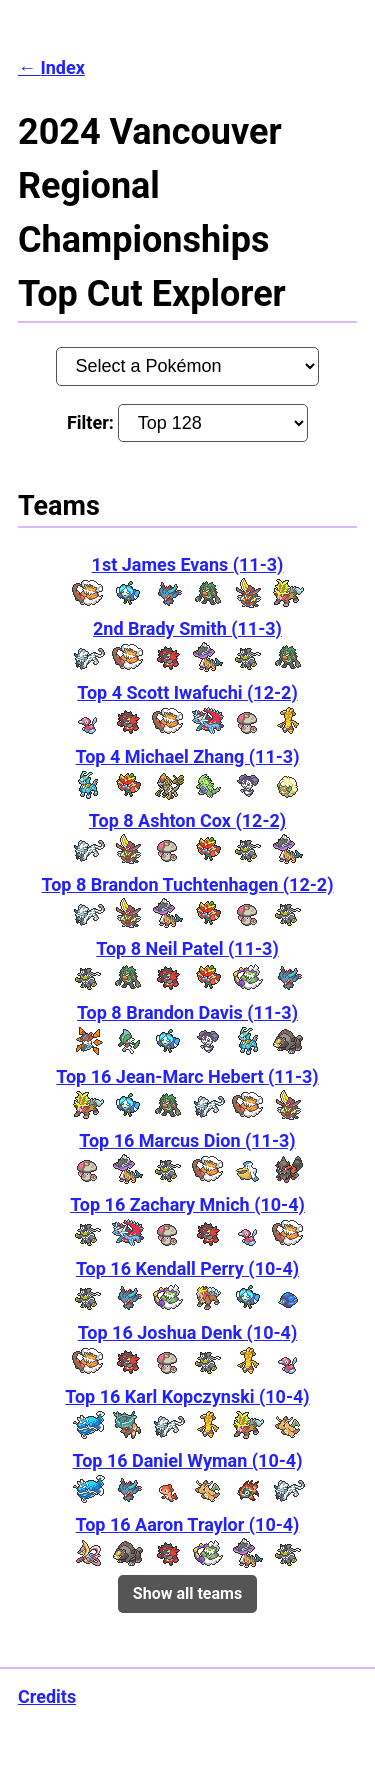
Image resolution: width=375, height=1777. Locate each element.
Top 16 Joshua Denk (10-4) (188, 1332)
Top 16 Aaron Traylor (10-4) (188, 1524)
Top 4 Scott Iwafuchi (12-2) (187, 692)
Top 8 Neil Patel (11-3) (187, 948)
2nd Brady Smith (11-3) (187, 628)
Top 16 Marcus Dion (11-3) (187, 1140)
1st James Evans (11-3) (188, 564)
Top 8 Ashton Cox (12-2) (187, 820)
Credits (47, 1696)
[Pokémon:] (187, 366)
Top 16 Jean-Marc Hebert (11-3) (187, 1076)
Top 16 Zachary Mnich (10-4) (187, 1204)
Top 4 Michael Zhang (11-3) (188, 756)
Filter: (187, 423)
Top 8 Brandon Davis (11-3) (187, 1012)
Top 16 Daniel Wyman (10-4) (188, 1460)
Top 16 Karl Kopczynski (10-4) (187, 1396)
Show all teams (187, 1593)
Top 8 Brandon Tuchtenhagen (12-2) (188, 884)
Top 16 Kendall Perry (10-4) (187, 1268)
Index (62, 67)
